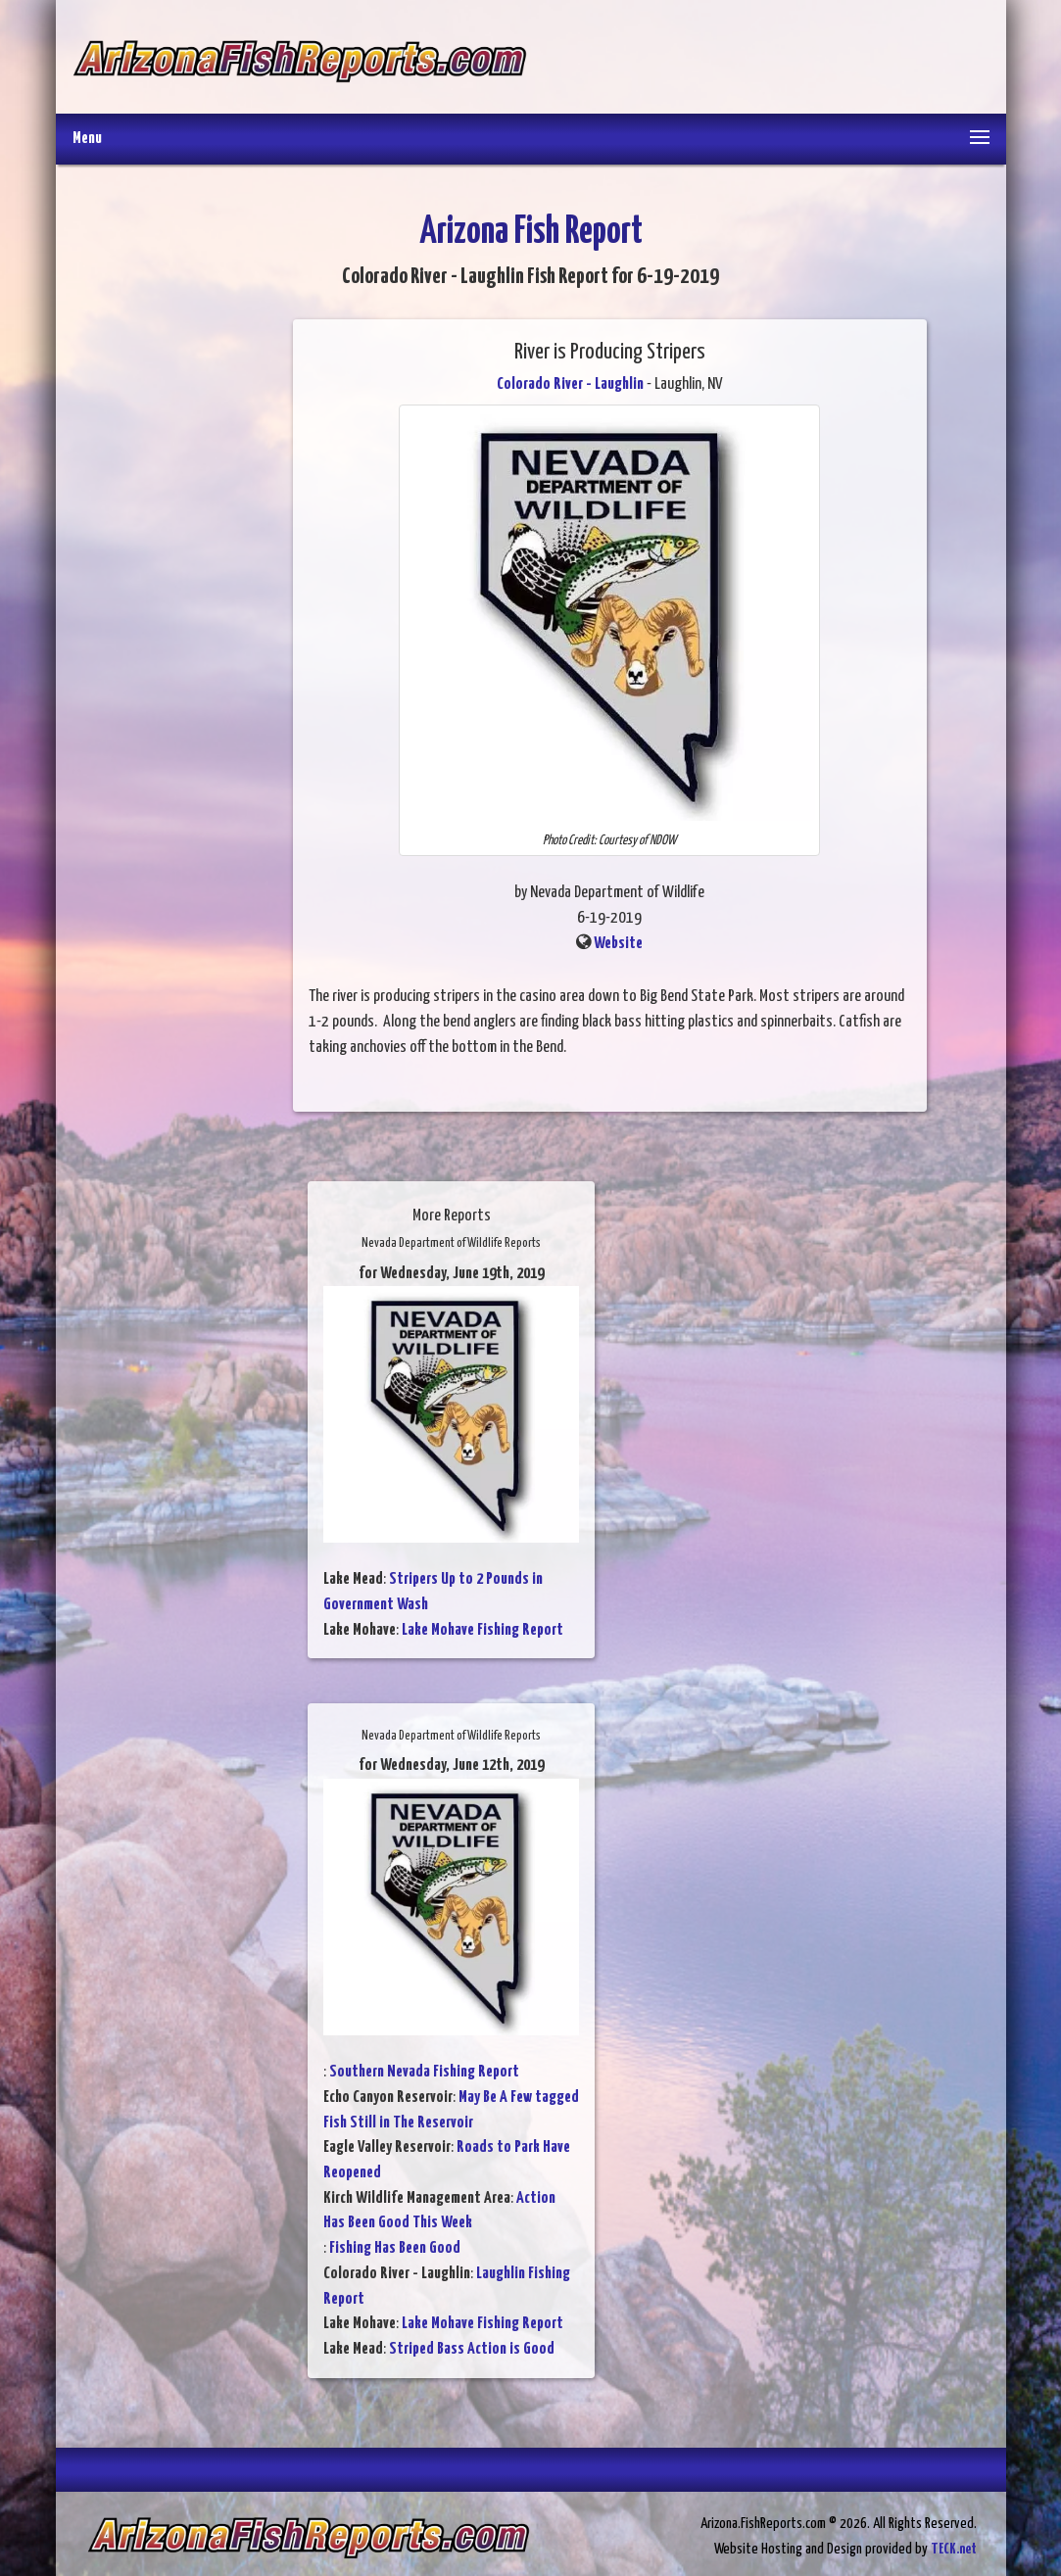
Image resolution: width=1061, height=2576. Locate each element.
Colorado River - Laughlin (570, 384)
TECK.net (954, 2549)
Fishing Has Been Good (394, 2248)
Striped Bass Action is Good (472, 2349)
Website (618, 943)
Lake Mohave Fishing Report (482, 1630)
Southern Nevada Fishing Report (424, 2072)
